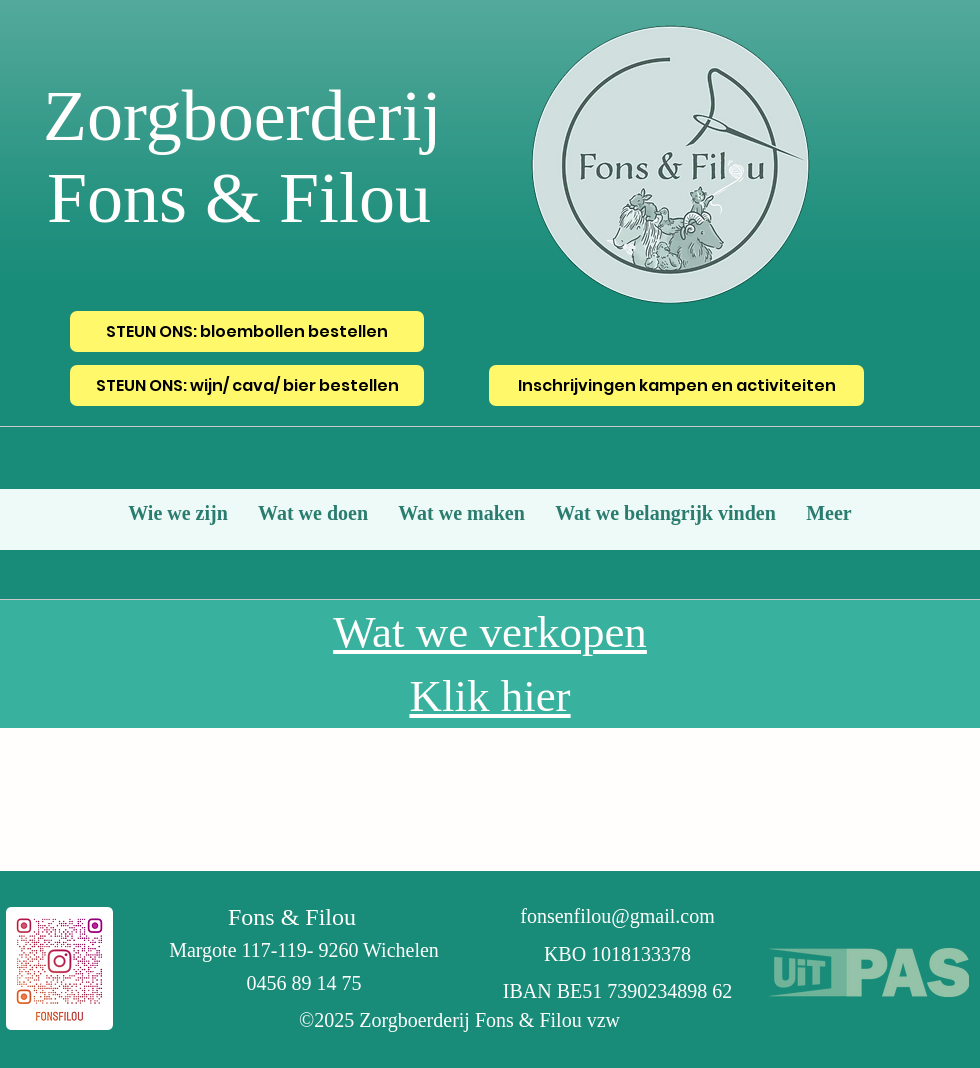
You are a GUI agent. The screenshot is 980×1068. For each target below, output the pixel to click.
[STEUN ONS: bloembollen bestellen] (247, 331)
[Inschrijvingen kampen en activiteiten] (676, 385)
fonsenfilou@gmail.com (617, 916)
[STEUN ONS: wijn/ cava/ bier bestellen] (247, 385)
